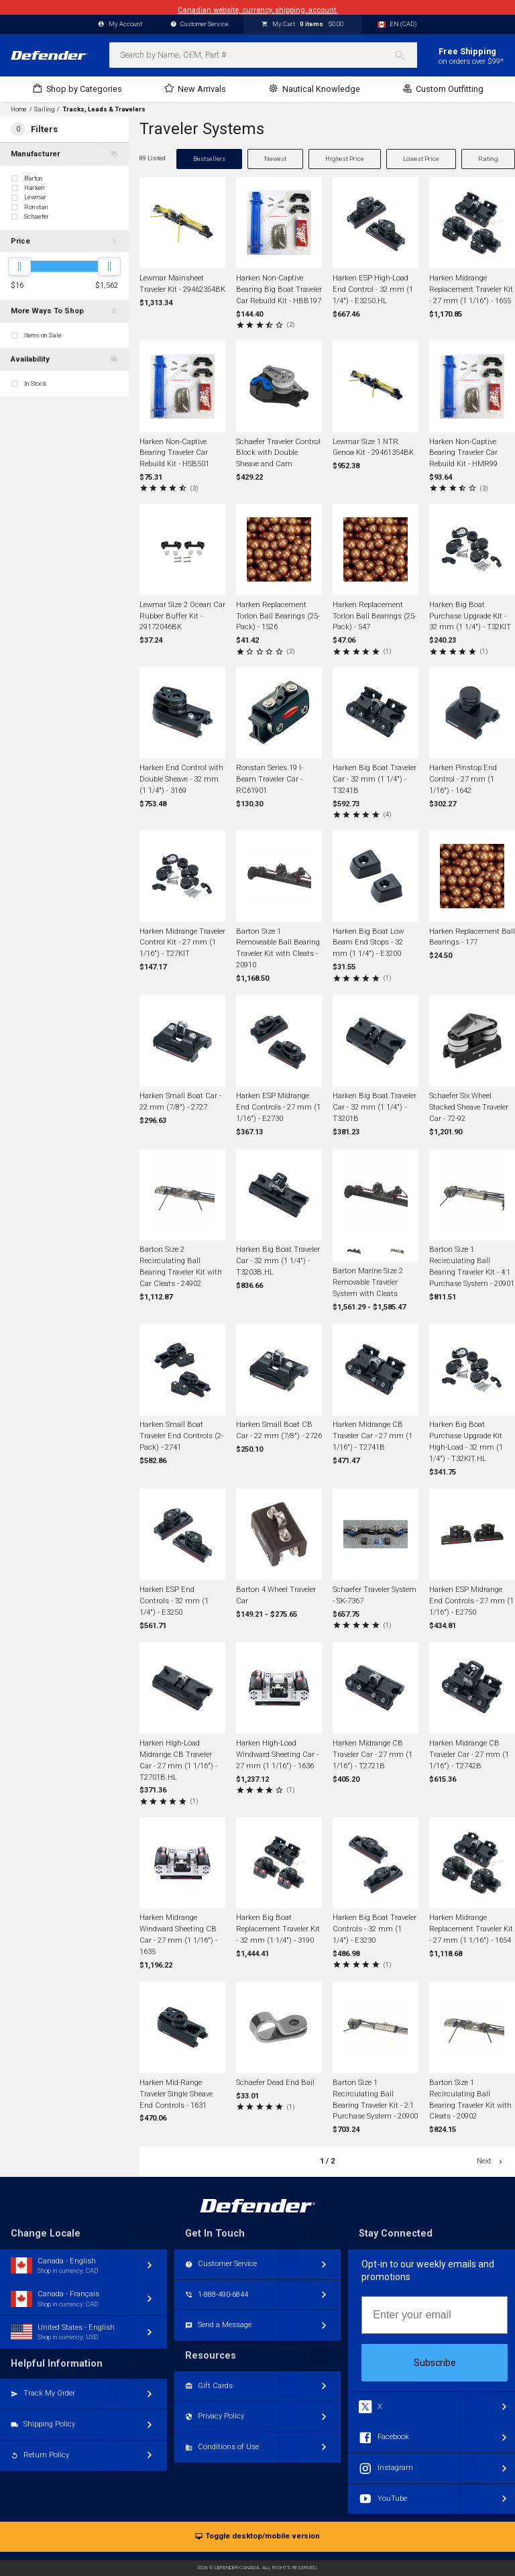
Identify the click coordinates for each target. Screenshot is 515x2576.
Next (490, 2161)
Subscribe (435, 2362)
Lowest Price (421, 158)
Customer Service (199, 24)
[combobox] (263, 55)
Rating (488, 158)
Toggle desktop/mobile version (257, 2537)
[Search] (405, 55)
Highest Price (344, 158)
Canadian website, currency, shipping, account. (258, 7)
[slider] (19, 266)
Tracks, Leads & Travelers (104, 109)
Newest (275, 158)
